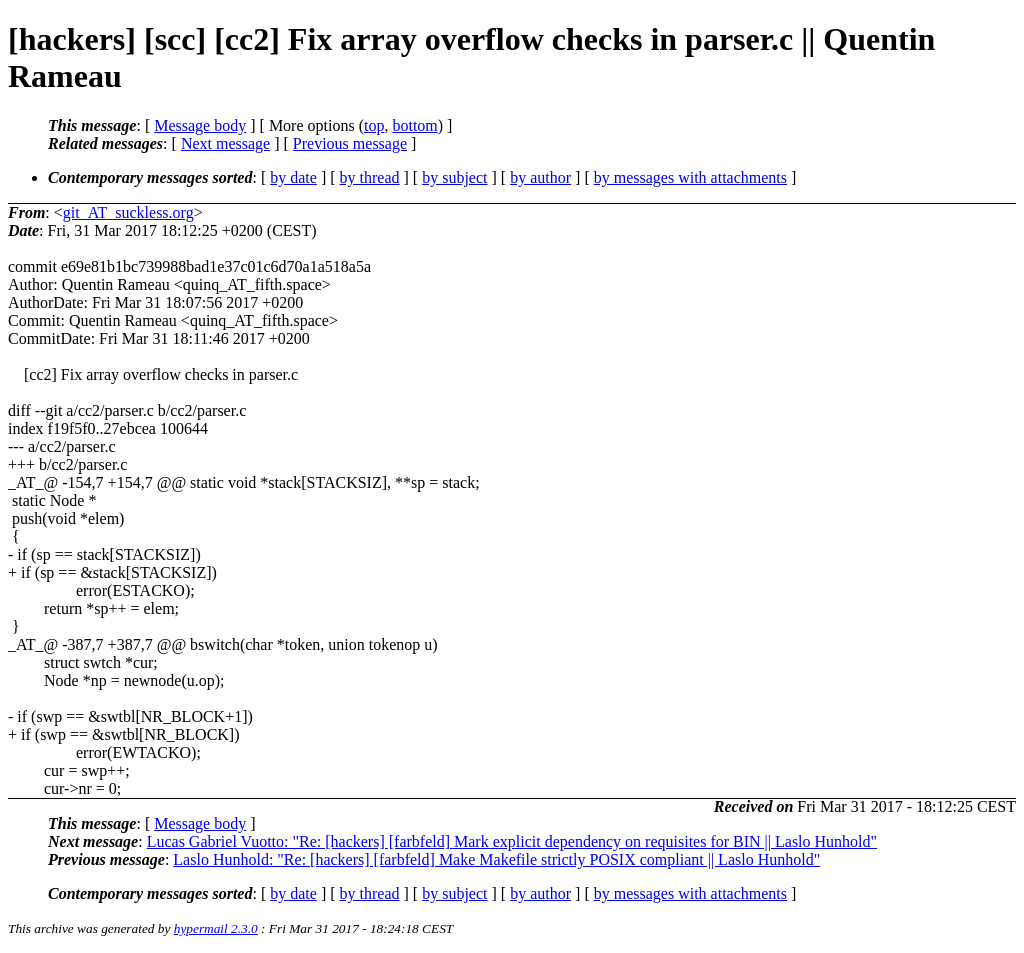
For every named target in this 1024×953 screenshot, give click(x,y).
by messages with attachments (690, 177)
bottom (414, 125)
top (374, 125)
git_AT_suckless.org (128, 212)
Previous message (350, 143)
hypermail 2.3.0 (216, 928)
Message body (200, 125)
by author (540, 177)
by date (293, 177)
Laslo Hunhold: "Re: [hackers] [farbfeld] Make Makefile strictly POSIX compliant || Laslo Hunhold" (496, 859)
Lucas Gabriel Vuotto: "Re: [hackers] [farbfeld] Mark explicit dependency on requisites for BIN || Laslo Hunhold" (512, 841)
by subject (454, 177)
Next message (225, 143)
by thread (370, 177)
